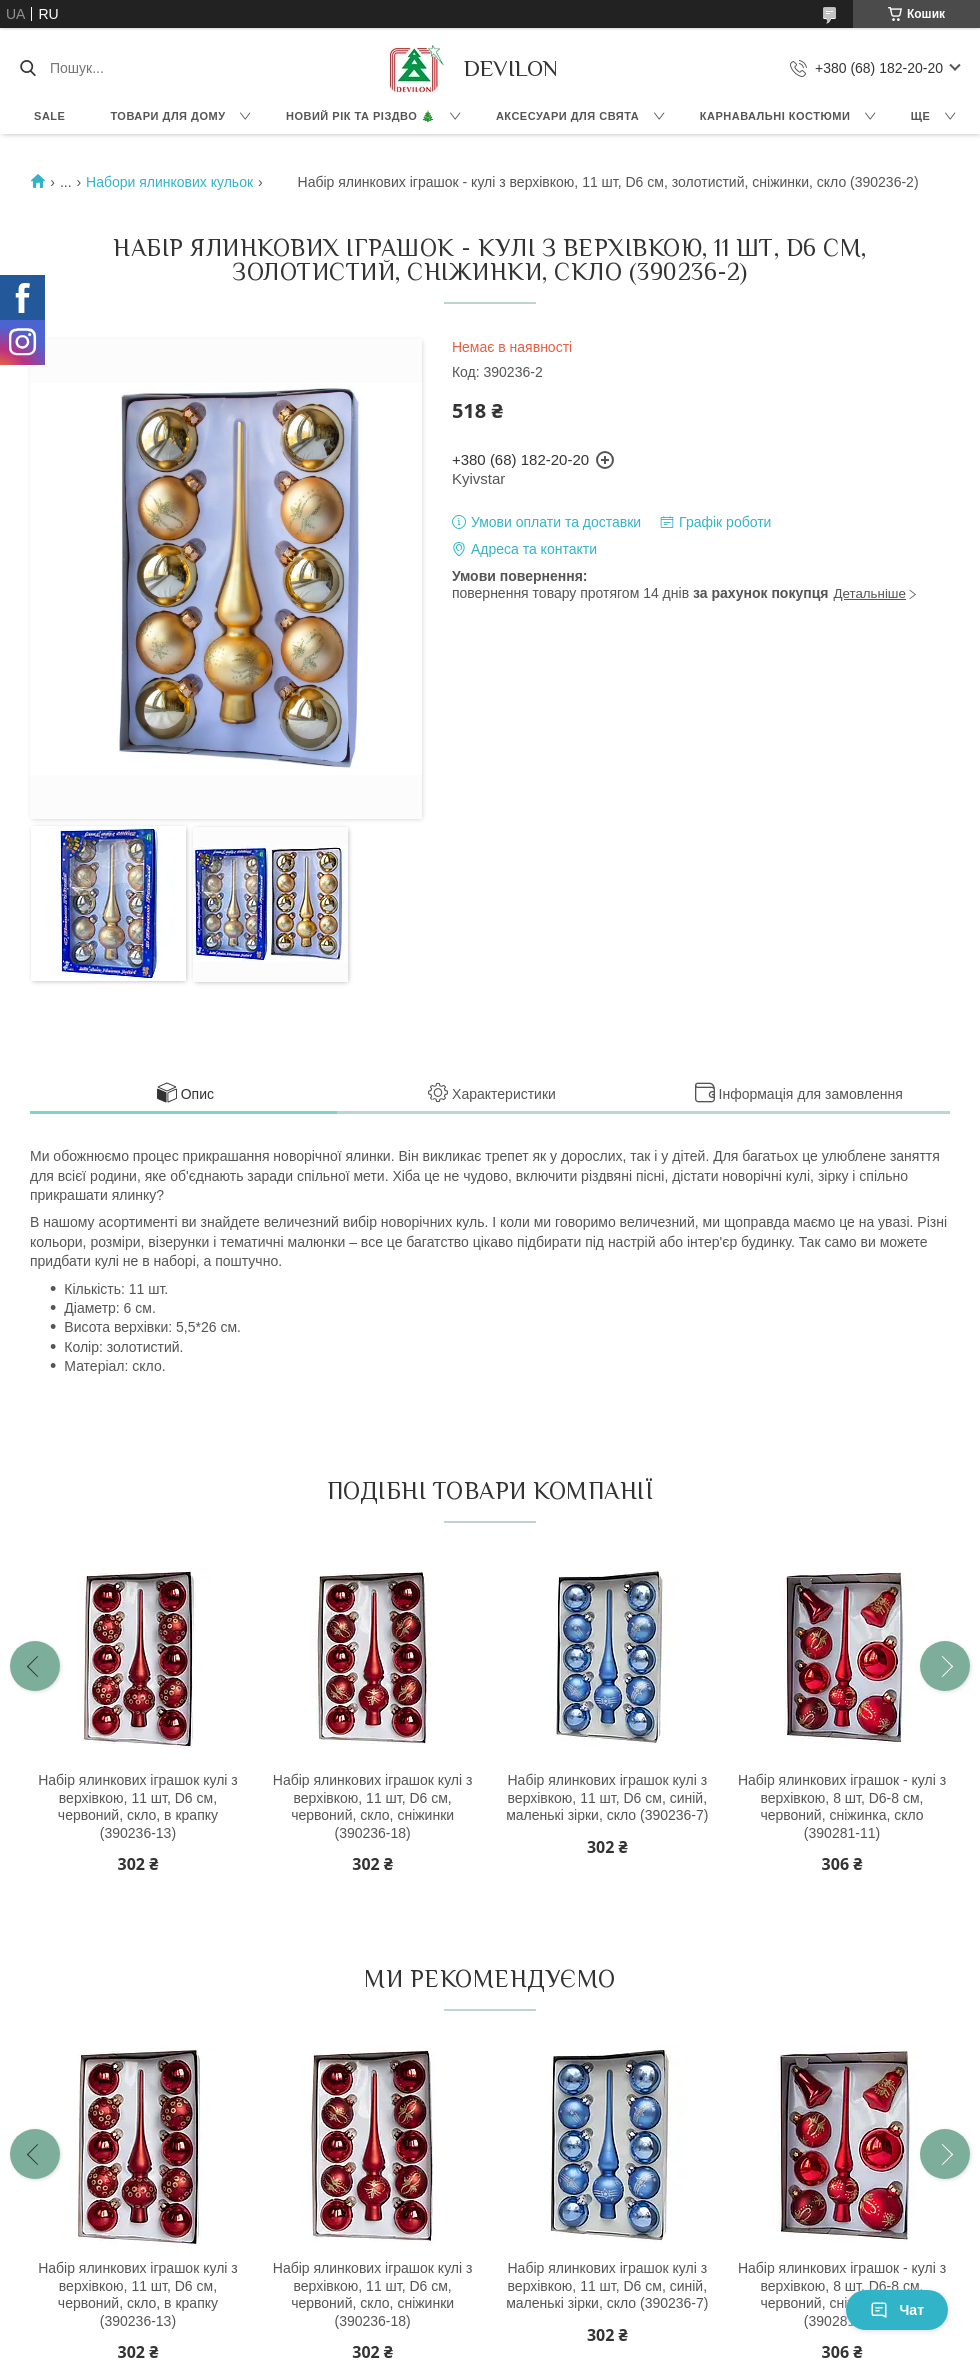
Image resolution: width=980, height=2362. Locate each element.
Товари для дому (167, 116)
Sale (49, 116)
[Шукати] (27, 68)
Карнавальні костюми (775, 116)
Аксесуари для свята (567, 116)
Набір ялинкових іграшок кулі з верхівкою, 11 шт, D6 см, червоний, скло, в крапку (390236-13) (138, 1806)
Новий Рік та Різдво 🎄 (360, 116)
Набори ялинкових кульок (169, 182)
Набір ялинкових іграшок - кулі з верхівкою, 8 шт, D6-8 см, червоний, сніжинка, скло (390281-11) (842, 1806)
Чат (897, 2310)
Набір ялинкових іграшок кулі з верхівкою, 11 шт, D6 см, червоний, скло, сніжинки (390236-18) (373, 1806)
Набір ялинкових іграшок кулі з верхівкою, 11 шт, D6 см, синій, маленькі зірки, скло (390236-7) (607, 1797)
